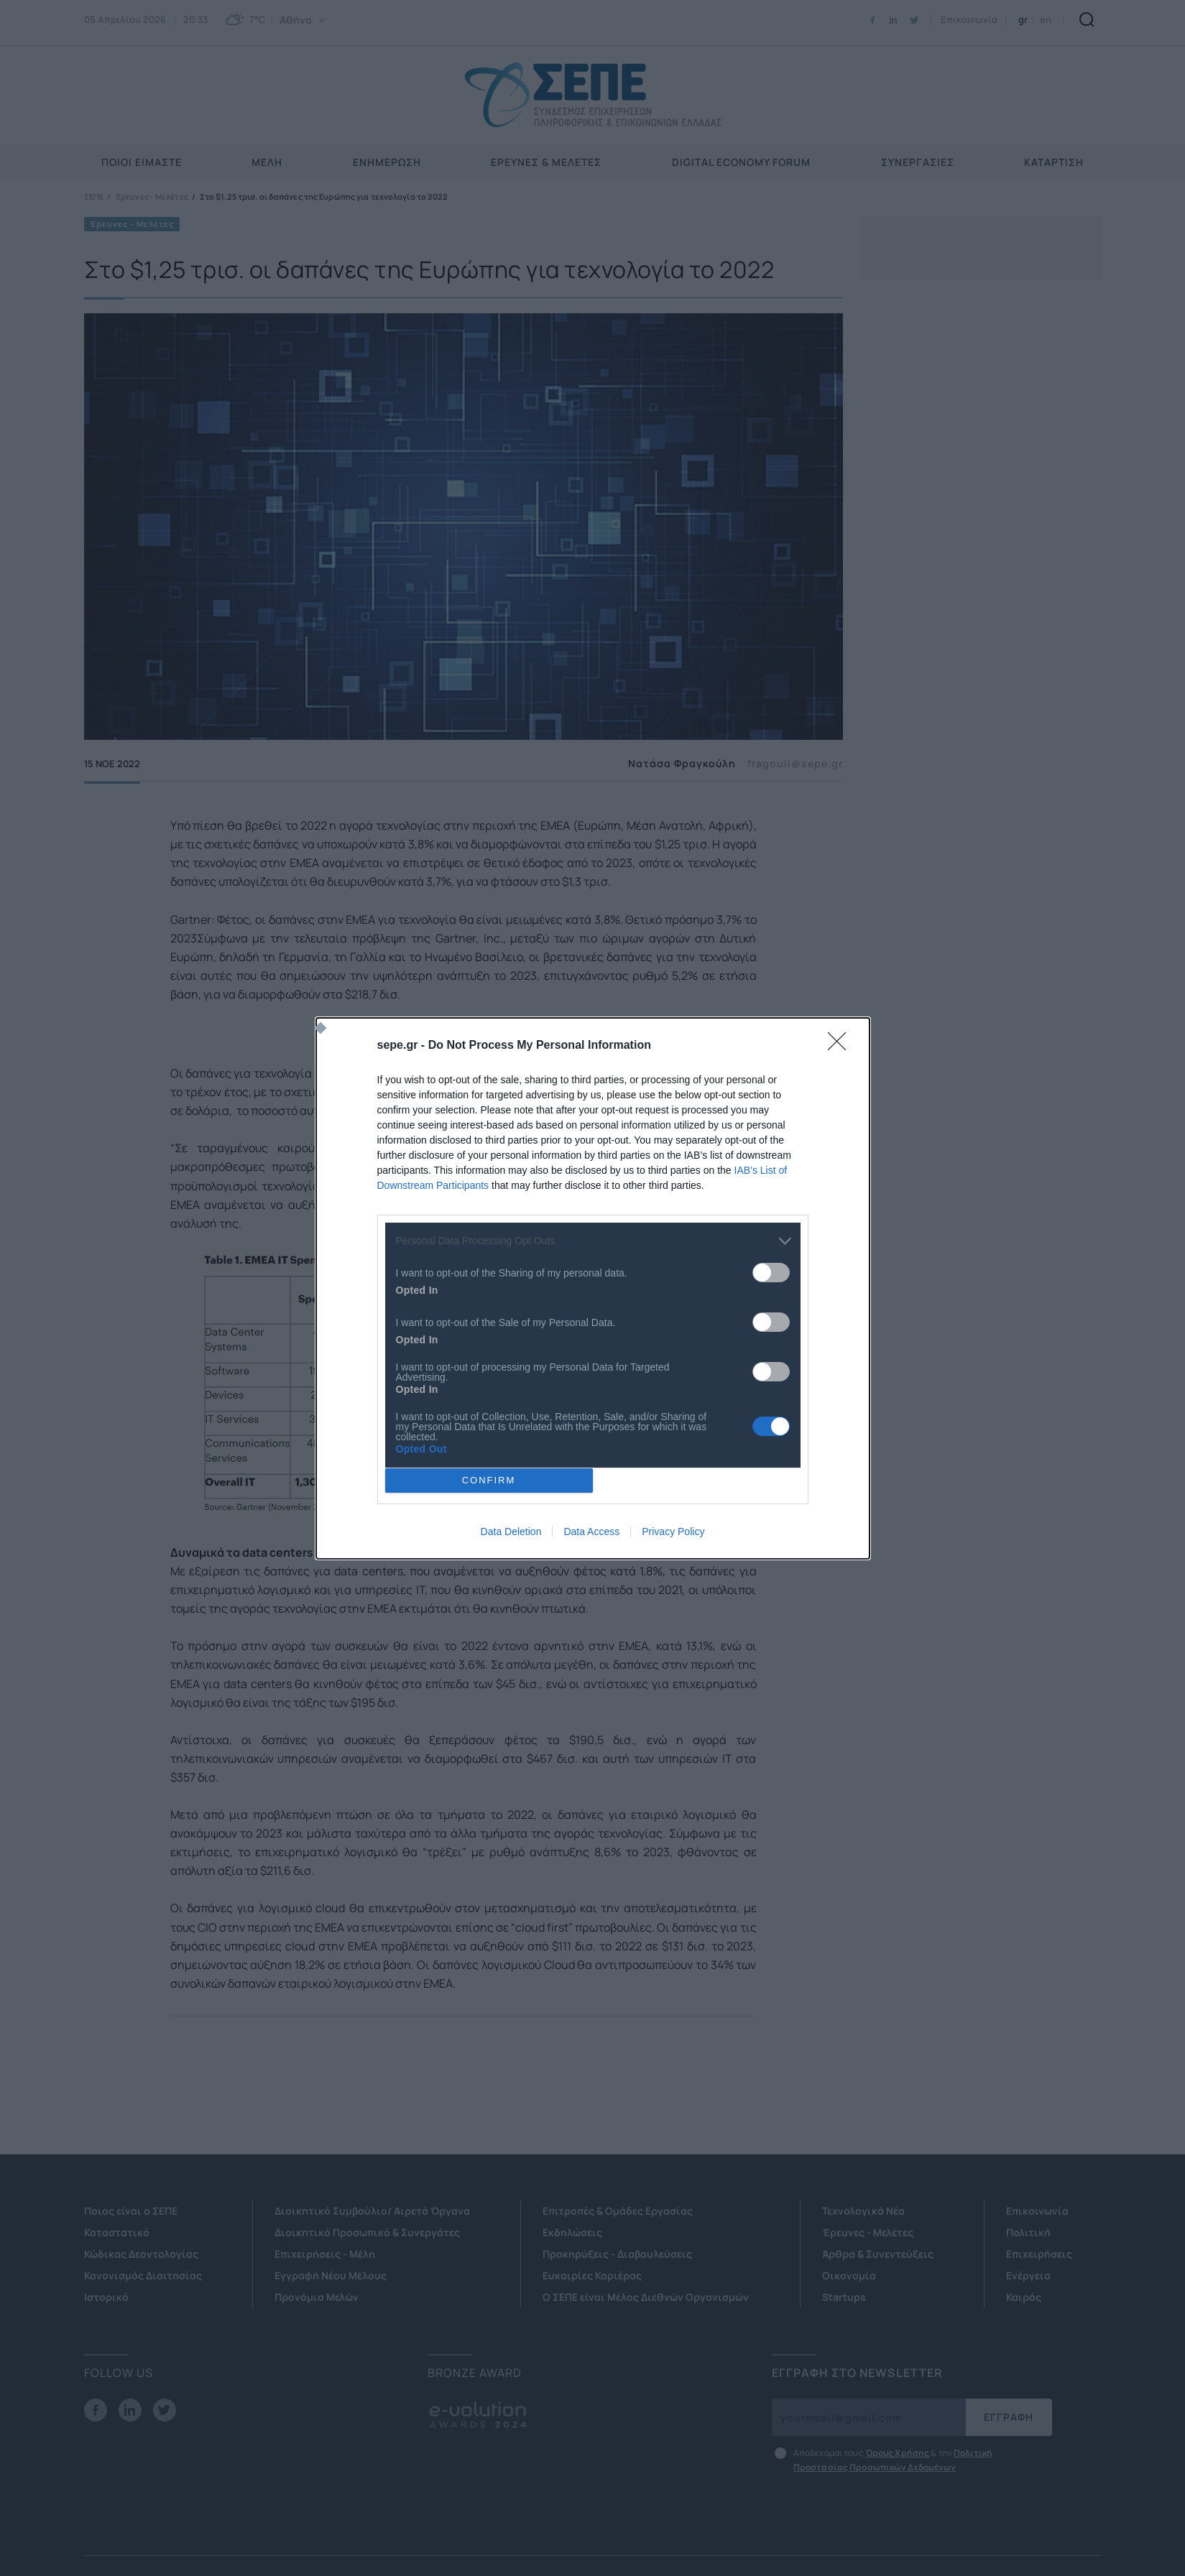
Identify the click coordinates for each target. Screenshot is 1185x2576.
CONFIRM (489, 1480)
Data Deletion (511, 1531)
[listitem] (593, 1240)
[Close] (841, 1046)
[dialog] (593, 1288)
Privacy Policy (673, 1531)
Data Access (591, 1531)
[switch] (771, 1272)
